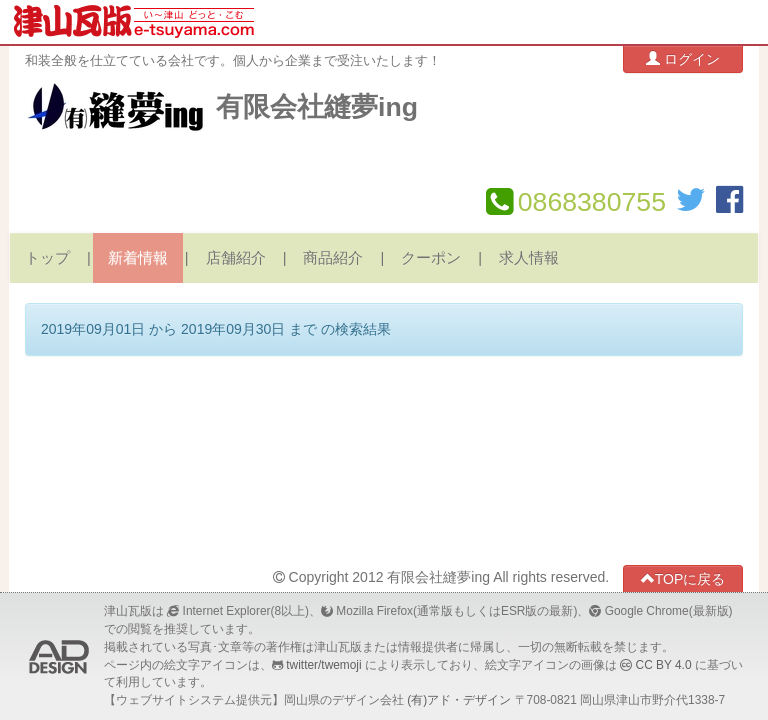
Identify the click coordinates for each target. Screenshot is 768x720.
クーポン (431, 258)
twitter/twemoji (323, 665)
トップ (47, 258)
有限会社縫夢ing (317, 107)
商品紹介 (333, 258)
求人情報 (529, 258)
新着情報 (138, 258)
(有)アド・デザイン (459, 700)
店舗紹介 (236, 258)
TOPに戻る (683, 578)
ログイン (683, 58)
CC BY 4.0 (664, 665)
